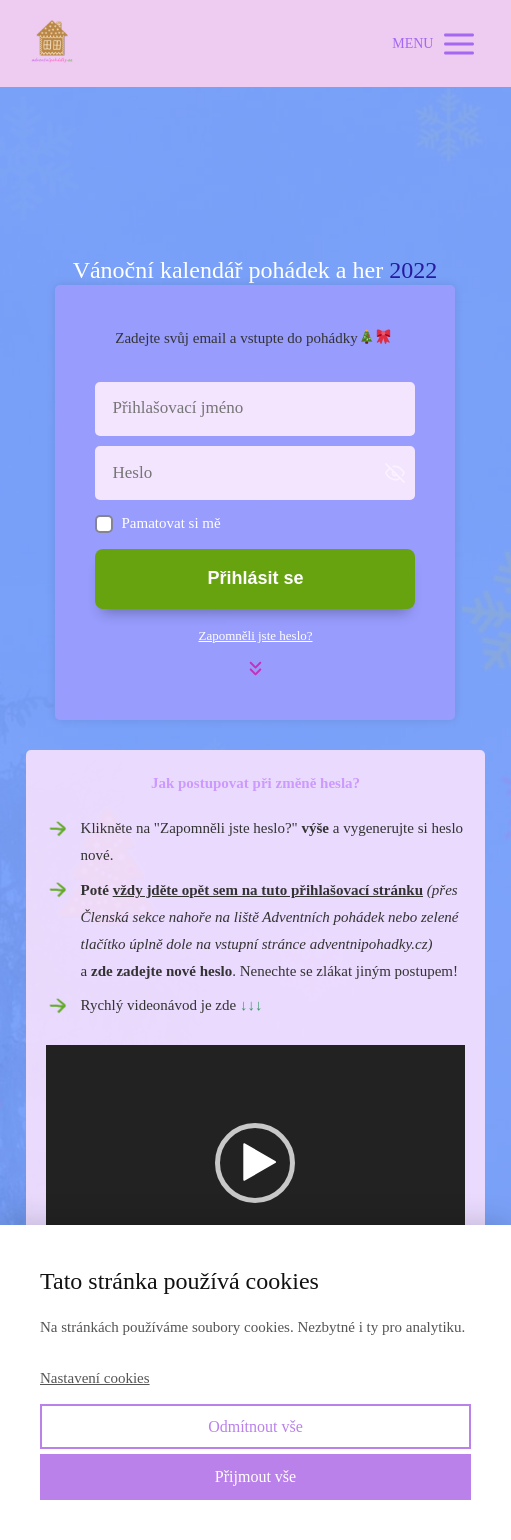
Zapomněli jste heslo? (255, 635)
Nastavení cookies (95, 1378)
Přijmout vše (255, 1476)
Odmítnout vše (255, 1426)
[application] (256, 1163)
